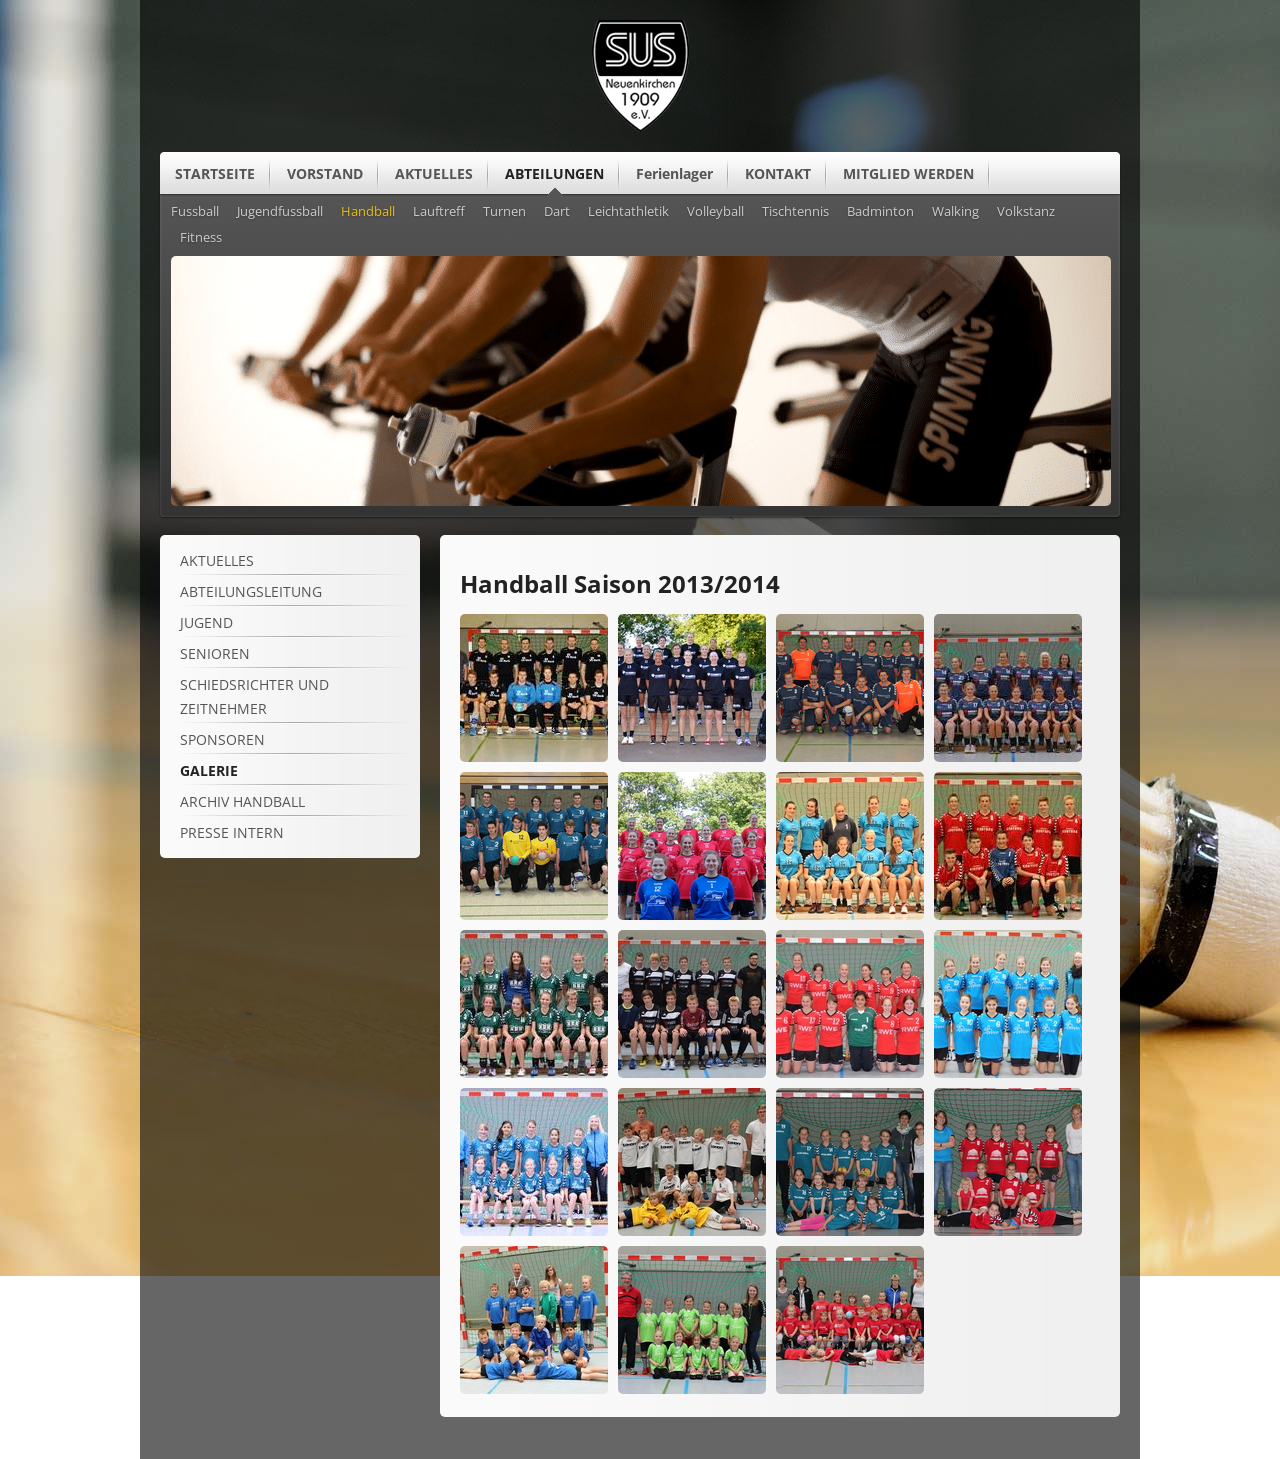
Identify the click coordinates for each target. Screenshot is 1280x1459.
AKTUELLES (434, 173)
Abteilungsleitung (251, 591)
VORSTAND (325, 173)
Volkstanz (1026, 212)
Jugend (206, 622)
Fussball (195, 212)
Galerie (209, 770)
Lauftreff (439, 212)
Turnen (504, 212)
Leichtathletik (628, 212)
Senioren (215, 653)
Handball (368, 212)
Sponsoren (222, 739)
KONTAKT (778, 173)
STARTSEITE (215, 173)
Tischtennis (795, 212)
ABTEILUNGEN (554, 173)
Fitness (201, 238)
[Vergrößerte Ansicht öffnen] (534, 757)
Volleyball (715, 212)
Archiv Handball (242, 801)
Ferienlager (674, 173)
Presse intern (232, 832)
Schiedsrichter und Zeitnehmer (254, 696)
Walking (955, 212)
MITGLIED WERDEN (908, 173)
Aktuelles (217, 560)
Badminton (880, 212)
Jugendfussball (280, 212)
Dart (557, 212)
